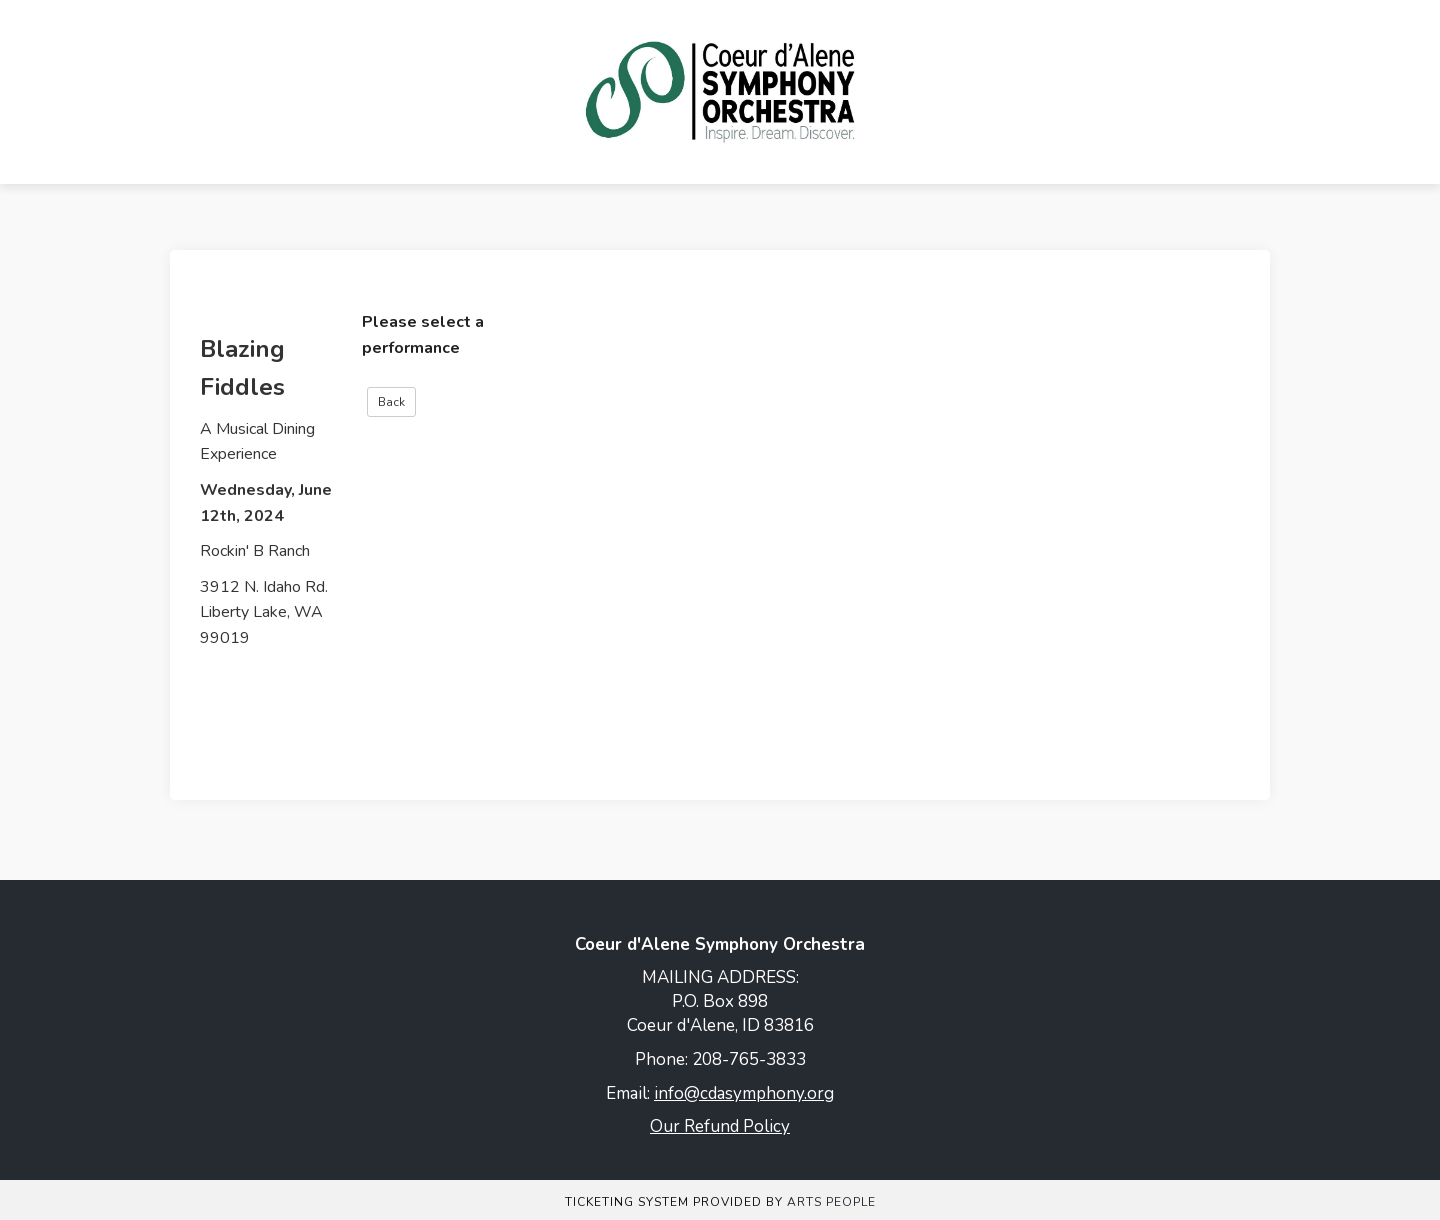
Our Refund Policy (720, 1126)
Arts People (831, 1202)
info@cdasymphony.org (744, 1093)
